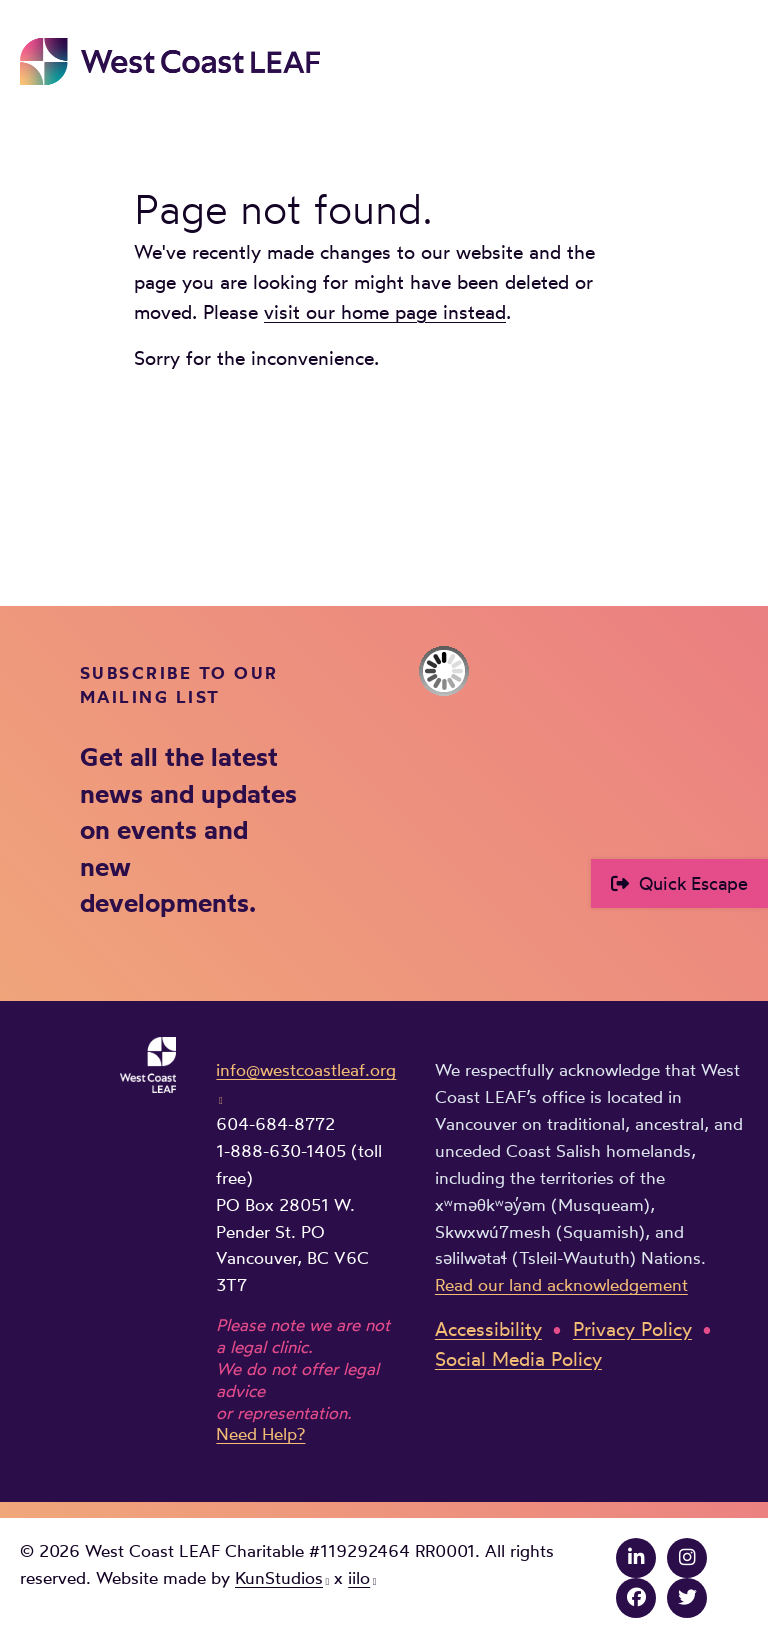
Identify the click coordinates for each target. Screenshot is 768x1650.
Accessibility (488, 1329)
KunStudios (279, 1578)
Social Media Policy (518, 1359)
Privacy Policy (632, 1329)
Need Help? (260, 1434)
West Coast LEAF (170, 61)
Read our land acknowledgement (561, 1285)
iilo (359, 1578)
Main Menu (734, 57)
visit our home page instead (385, 312)
